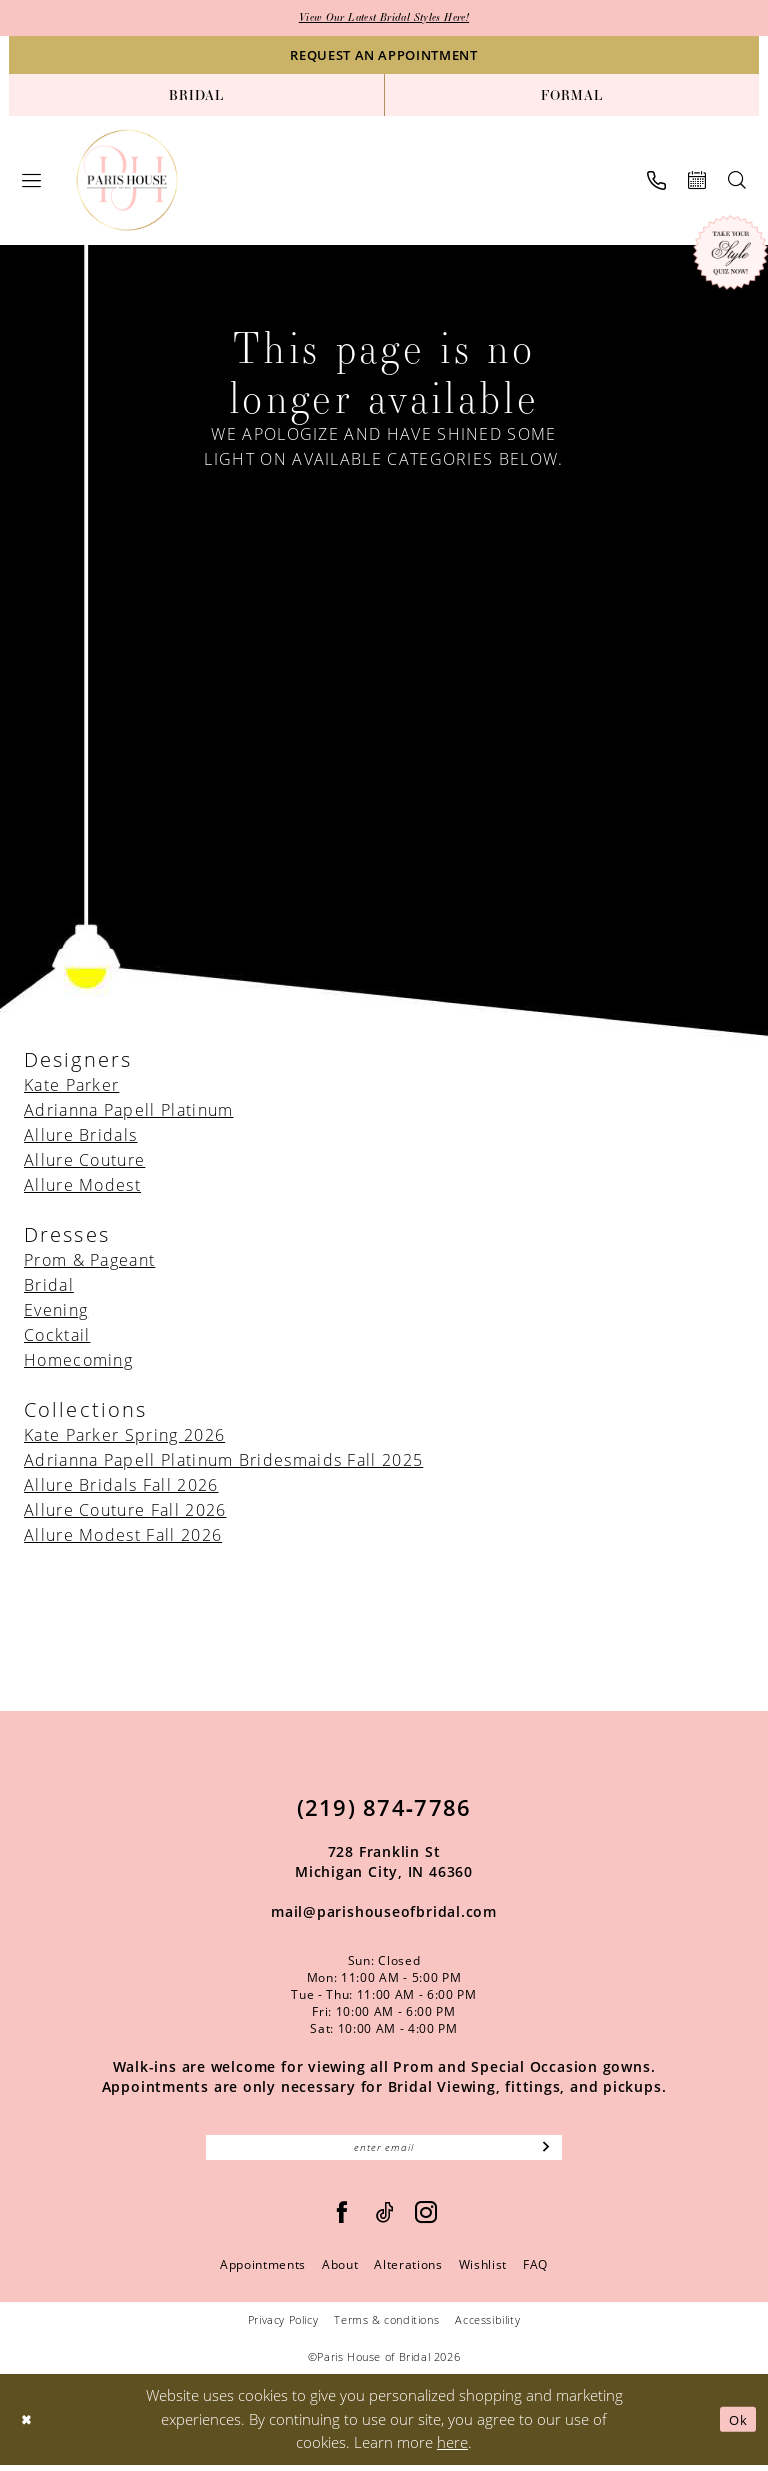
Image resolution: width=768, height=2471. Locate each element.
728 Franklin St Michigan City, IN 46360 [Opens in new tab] (384, 1863)
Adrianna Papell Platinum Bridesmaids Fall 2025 (223, 1462)
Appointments (263, 2271)
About (340, 2271)
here (452, 2449)
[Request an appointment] (384, 57)
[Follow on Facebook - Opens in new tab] (342, 2219)
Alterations (408, 2271)
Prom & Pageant (89, 1262)
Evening (56, 1312)
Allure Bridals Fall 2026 (121, 1487)
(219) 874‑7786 (384, 1809)
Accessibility (487, 2326)
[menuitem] (196, 97)
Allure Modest (82, 1187)
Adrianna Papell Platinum (128, 1112)
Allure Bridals (80, 1137)
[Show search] (737, 182)
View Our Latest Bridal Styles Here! (384, 19)
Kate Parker (71, 1087)
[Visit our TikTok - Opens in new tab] (385, 2219)
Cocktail (57, 1337)
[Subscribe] (545, 2152)
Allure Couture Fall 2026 (125, 1512)
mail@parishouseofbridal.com (384, 1913)
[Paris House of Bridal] (127, 182)
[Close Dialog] (29, 2425)
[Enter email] (384, 2152)
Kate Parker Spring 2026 (124, 1437)
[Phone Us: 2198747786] (656, 182)
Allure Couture (84, 1162)
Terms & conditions (386, 2326)
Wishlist (483, 2271)
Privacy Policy (283, 2326)
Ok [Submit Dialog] (735, 2425)
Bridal (49, 1287)
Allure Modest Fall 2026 (123, 1537)
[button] (31, 182)
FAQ (535, 2271)
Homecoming (78, 1362)
